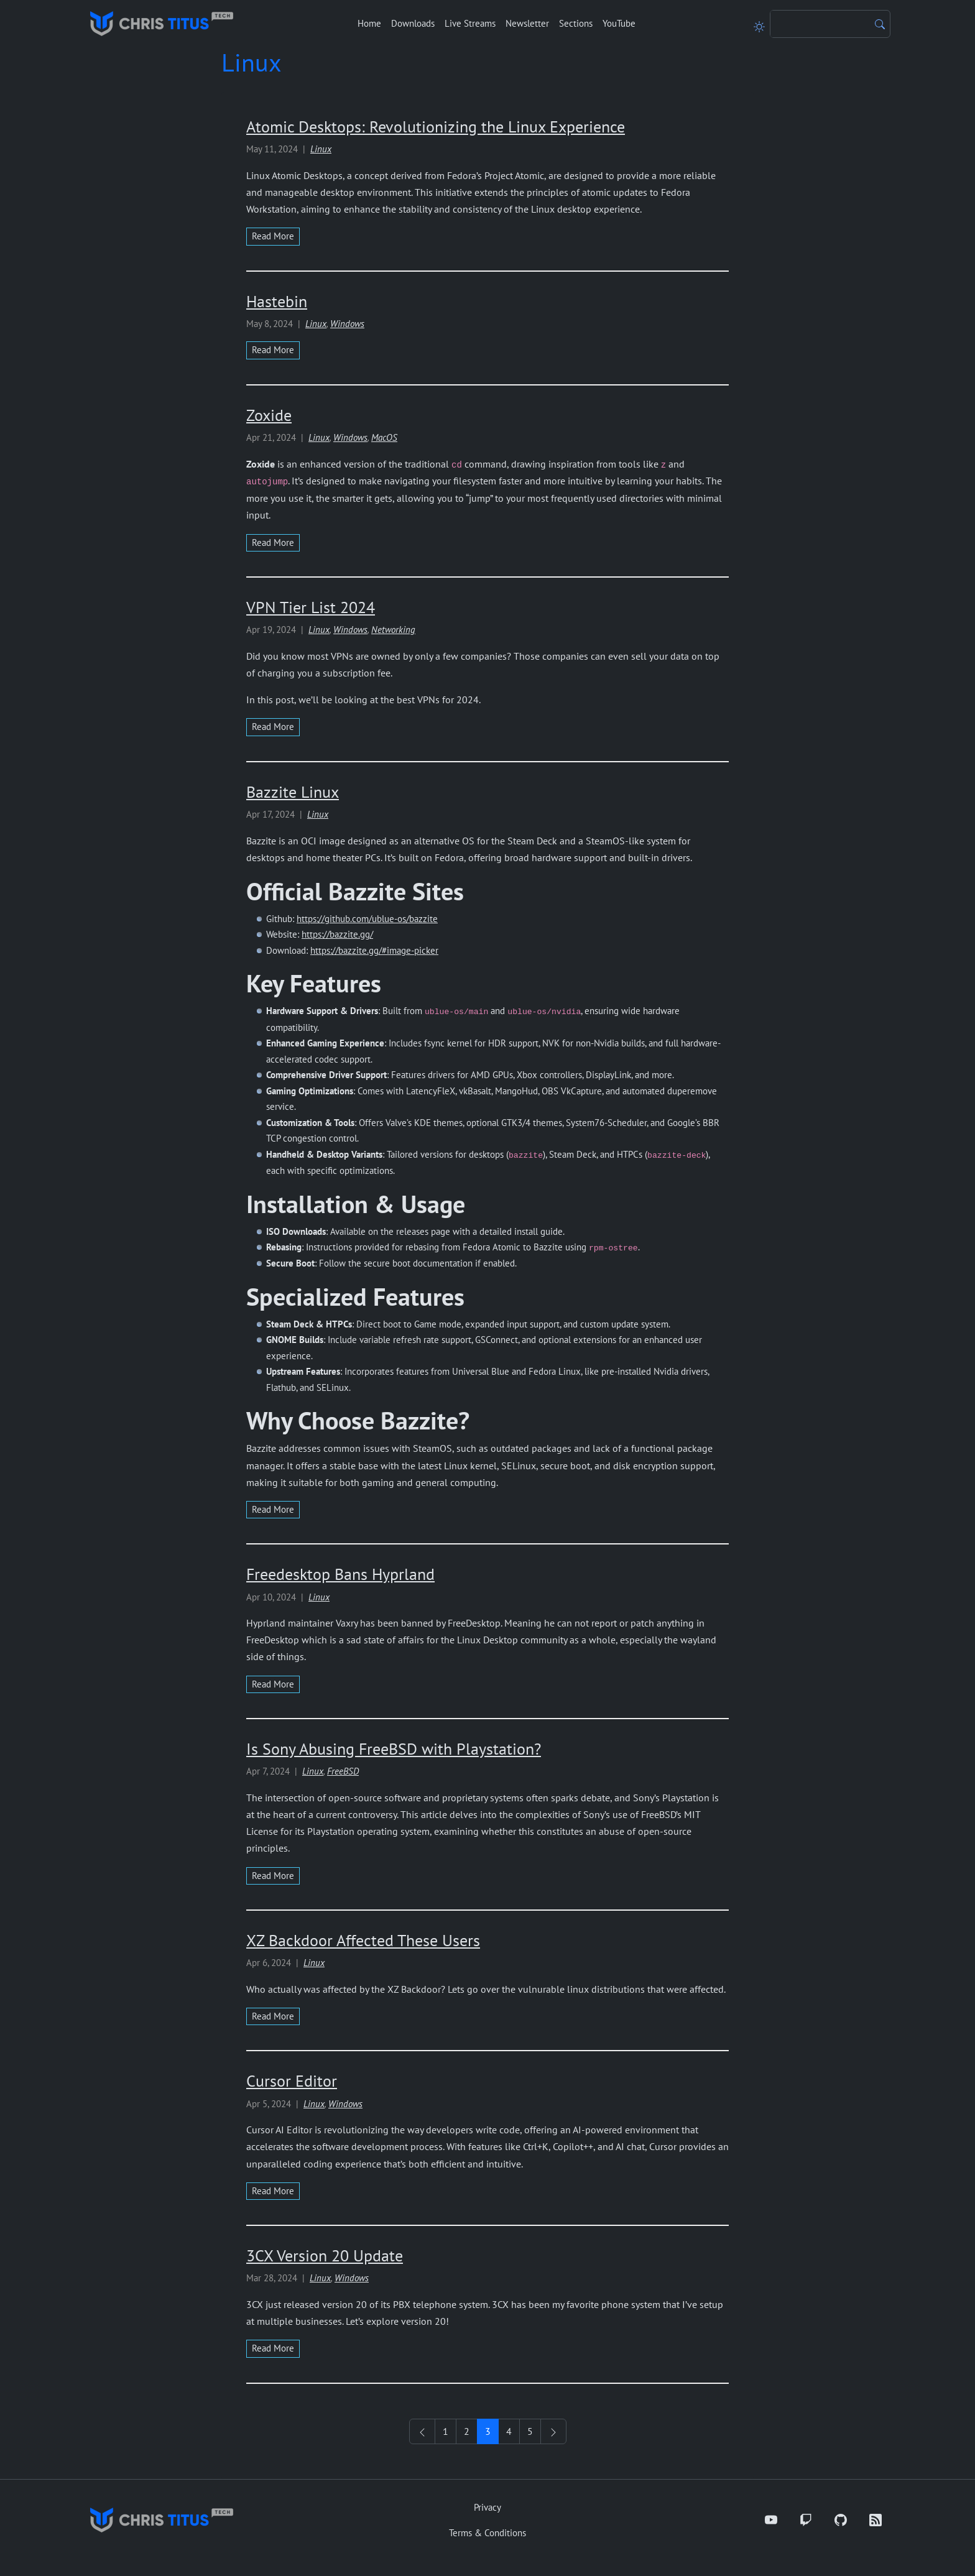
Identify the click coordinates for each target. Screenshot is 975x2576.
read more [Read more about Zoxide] (273, 542)
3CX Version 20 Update (324, 2255)
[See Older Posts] (553, 2431)
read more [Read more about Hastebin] (273, 350)
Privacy (487, 2507)
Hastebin (276, 301)
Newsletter (527, 23)
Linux (320, 149)
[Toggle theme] (759, 23)
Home (369, 23)
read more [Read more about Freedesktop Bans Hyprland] (273, 1684)
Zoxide (269, 415)
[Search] (820, 24)
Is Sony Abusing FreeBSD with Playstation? (393, 1748)
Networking (393, 629)
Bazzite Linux (292, 792)
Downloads (413, 23)
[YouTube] (771, 2520)
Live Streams (470, 23)
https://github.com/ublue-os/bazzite (367, 919)
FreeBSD (343, 1771)
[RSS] (875, 2520)
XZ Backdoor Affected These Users (363, 1940)
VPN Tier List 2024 (310, 607)
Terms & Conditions (487, 2533)
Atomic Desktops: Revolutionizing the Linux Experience (435, 126)
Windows (347, 324)
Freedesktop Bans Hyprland (340, 1574)
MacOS (384, 437)
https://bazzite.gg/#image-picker (374, 950)
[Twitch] (806, 2520)
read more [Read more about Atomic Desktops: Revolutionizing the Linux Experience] (273, 236)
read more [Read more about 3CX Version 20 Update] (273, 2348)
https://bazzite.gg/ (337, 934)
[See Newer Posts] (422, 2431)
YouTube (619, 23)
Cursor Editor (291, 2080)
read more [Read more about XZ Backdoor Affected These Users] (273, 2016)
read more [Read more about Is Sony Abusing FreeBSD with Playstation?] (273, 1875)
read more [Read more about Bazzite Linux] (273, 1509)
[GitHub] (841, 2520)
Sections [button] (576, 23)
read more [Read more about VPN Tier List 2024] (273, 726)
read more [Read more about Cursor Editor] (273, 2191)
